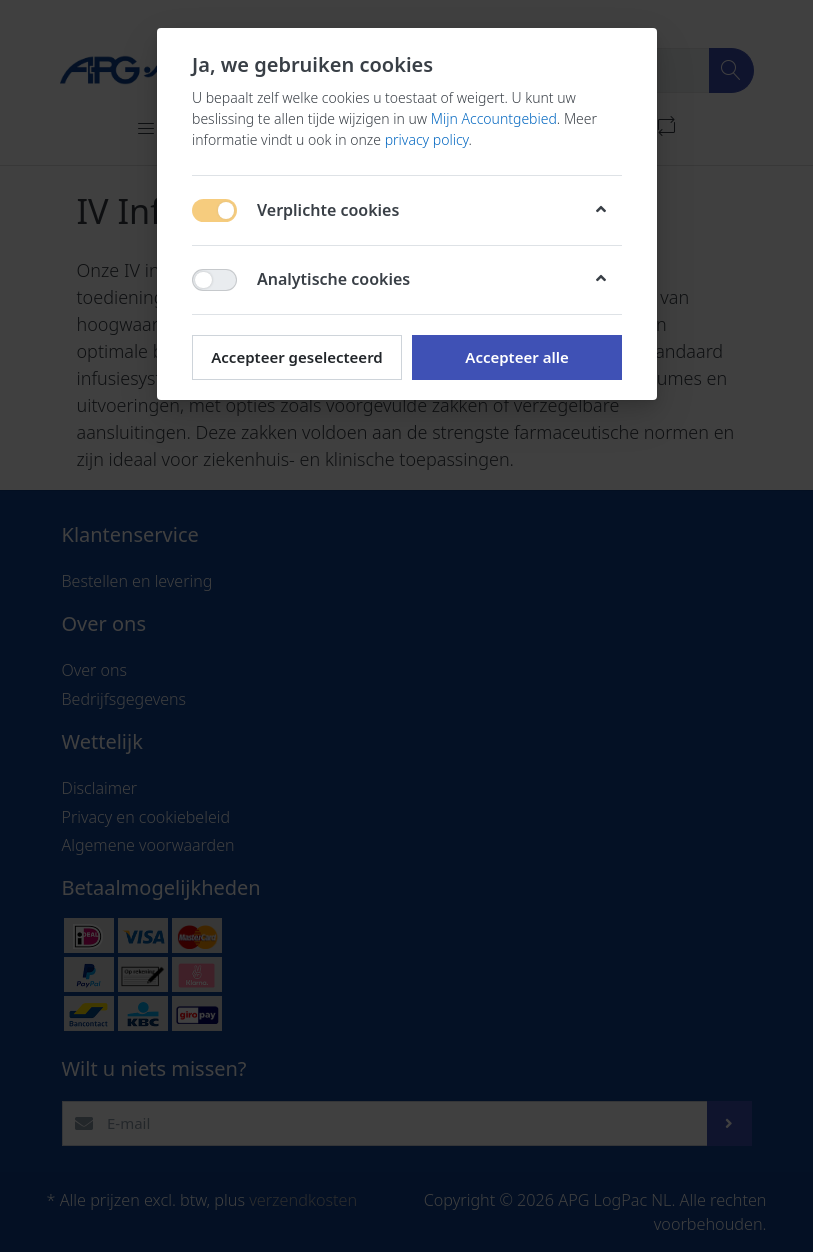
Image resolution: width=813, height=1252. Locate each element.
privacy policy (426, 139)
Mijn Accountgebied (493, 118)
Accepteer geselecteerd (296, 357)
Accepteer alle (516, 357)
